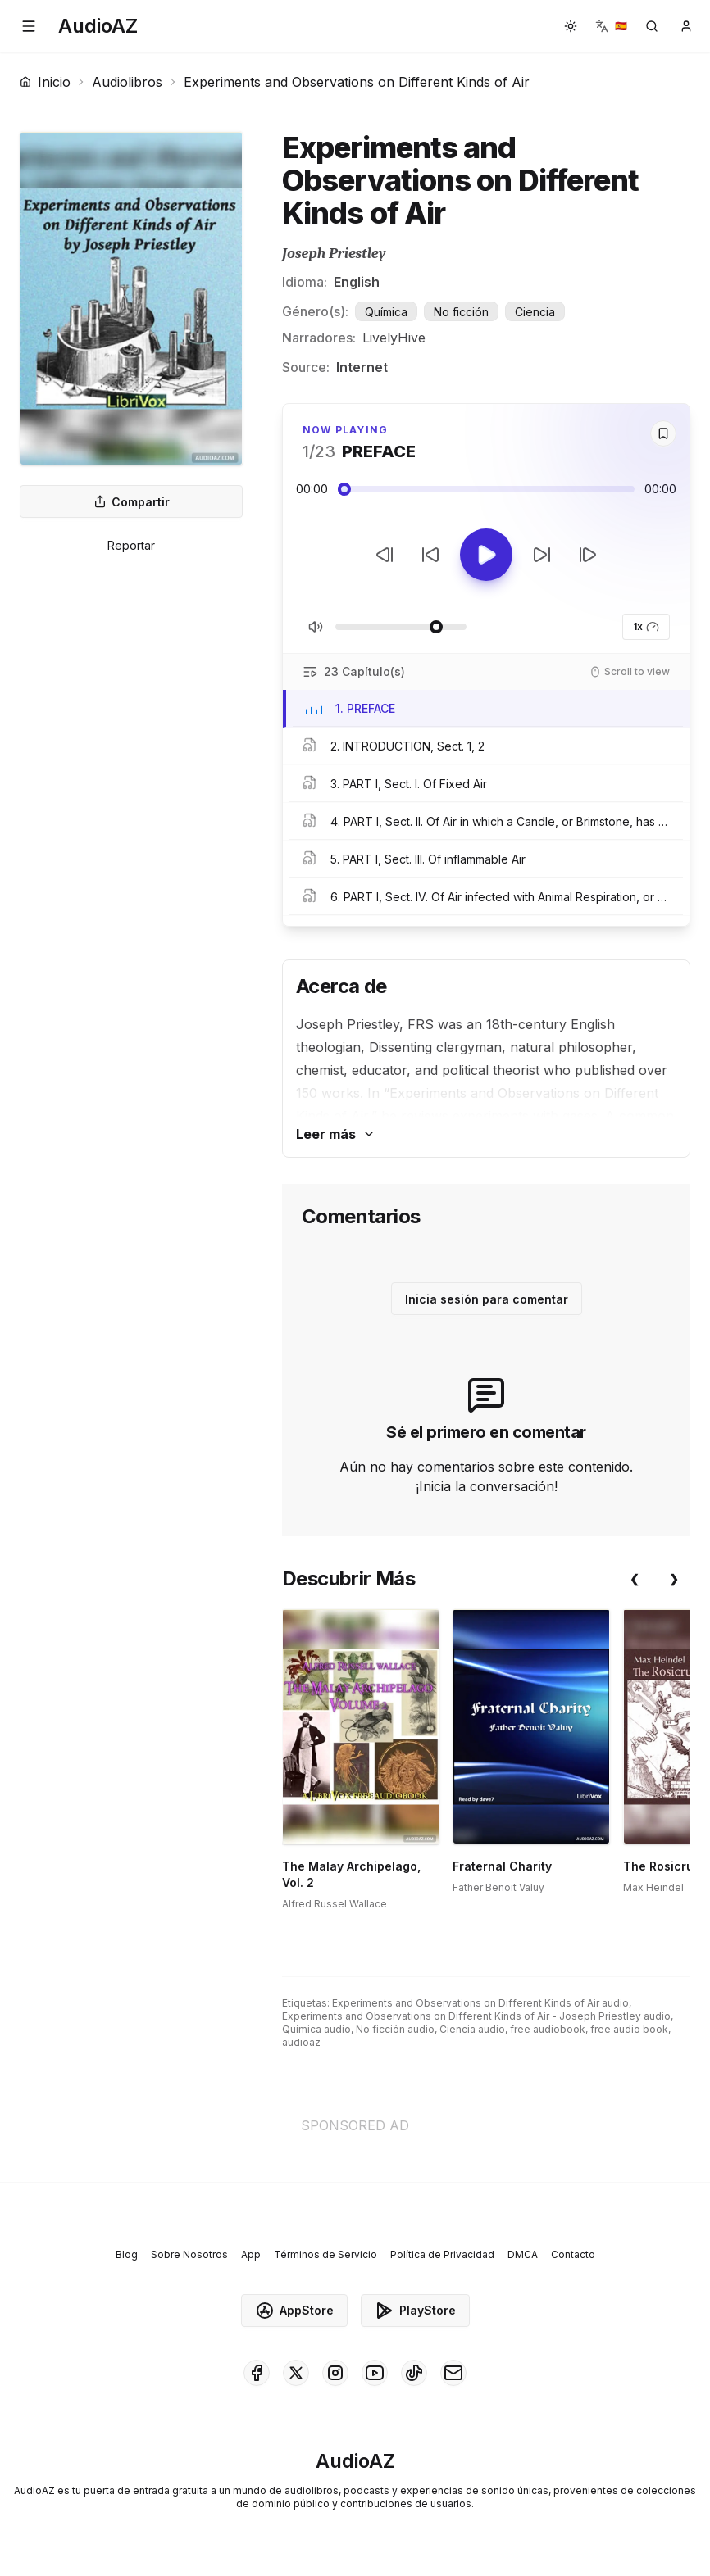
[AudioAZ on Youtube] (375, 2373)
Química (386, 312)
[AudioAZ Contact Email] (453, 2373)
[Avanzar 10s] (542, 554)
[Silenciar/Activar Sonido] (316, 627)
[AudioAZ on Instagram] (335, 2373)
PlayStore (415, 2310)
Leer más (335, 1134)
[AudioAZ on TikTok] (414, 2373)
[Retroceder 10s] (430, 554)
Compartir (131, 502)
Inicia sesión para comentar (486, 1299)
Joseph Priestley (334, 253)
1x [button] (646, 626)
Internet (362, 367)
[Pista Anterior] (384, 554)
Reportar (131, 545)
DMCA (522, 2254)
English (357, 282)
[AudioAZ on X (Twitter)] (296, 2373)
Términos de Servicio (325, 2254)
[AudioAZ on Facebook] (256, 2373)
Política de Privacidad (442, 2254)
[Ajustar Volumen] (401, 626)
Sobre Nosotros (189, 2254)
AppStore (294, 2310)
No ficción (461, 312)
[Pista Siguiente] (587, 554)
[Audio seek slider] (486, 489)
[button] (29, 26)
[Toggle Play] (486, 554)
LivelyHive (394, 337)
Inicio (45, 82)
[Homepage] (98, 26)
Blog (127, 2254)
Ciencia (535, 312)
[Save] (663, 433)
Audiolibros (127, 82)
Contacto (573, 2254)
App (251, 2254)
